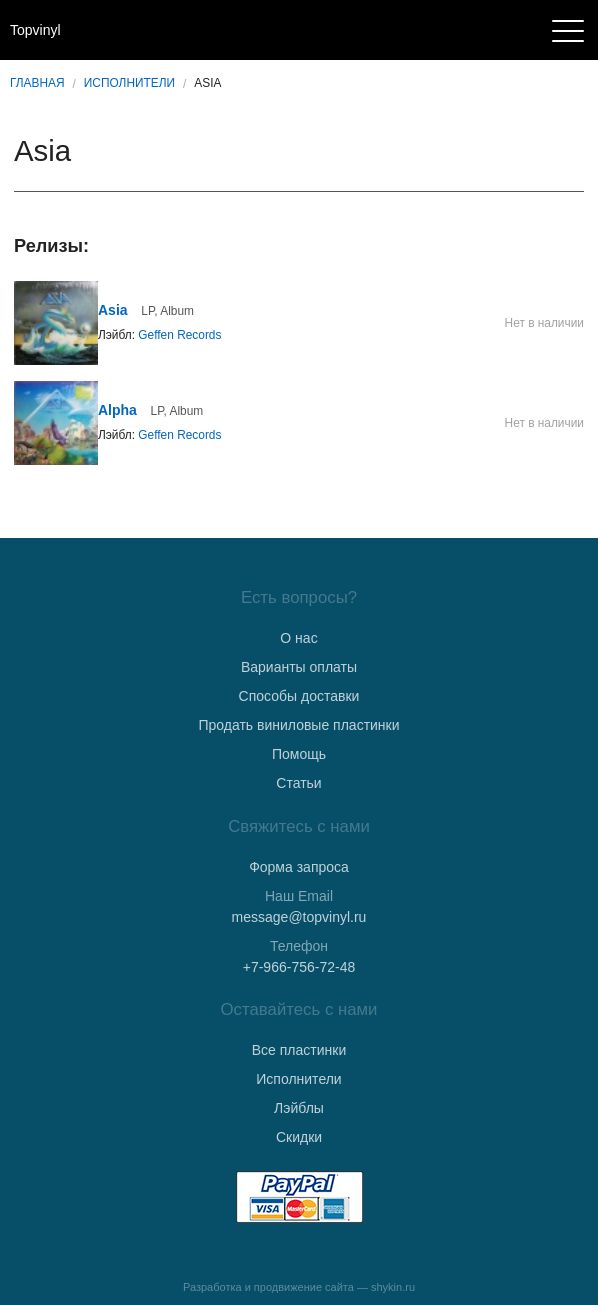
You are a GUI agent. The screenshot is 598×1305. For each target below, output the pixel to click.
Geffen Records (179, 335)
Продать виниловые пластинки (298, 725)
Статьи (298, 783)
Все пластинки (299, 1050)
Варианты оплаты (299, 667)
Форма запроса (299, 867)
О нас (298, 638)
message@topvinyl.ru (299, 917)
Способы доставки (299, 696)
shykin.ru (393, 1287)
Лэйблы (299, 1108)
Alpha (117, 410)
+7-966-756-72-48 (299, 967)
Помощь (299, 754)
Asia (113, 310)
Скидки (299, 1137)
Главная (37, 83)
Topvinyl (35, 30)
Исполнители (129, 83)
